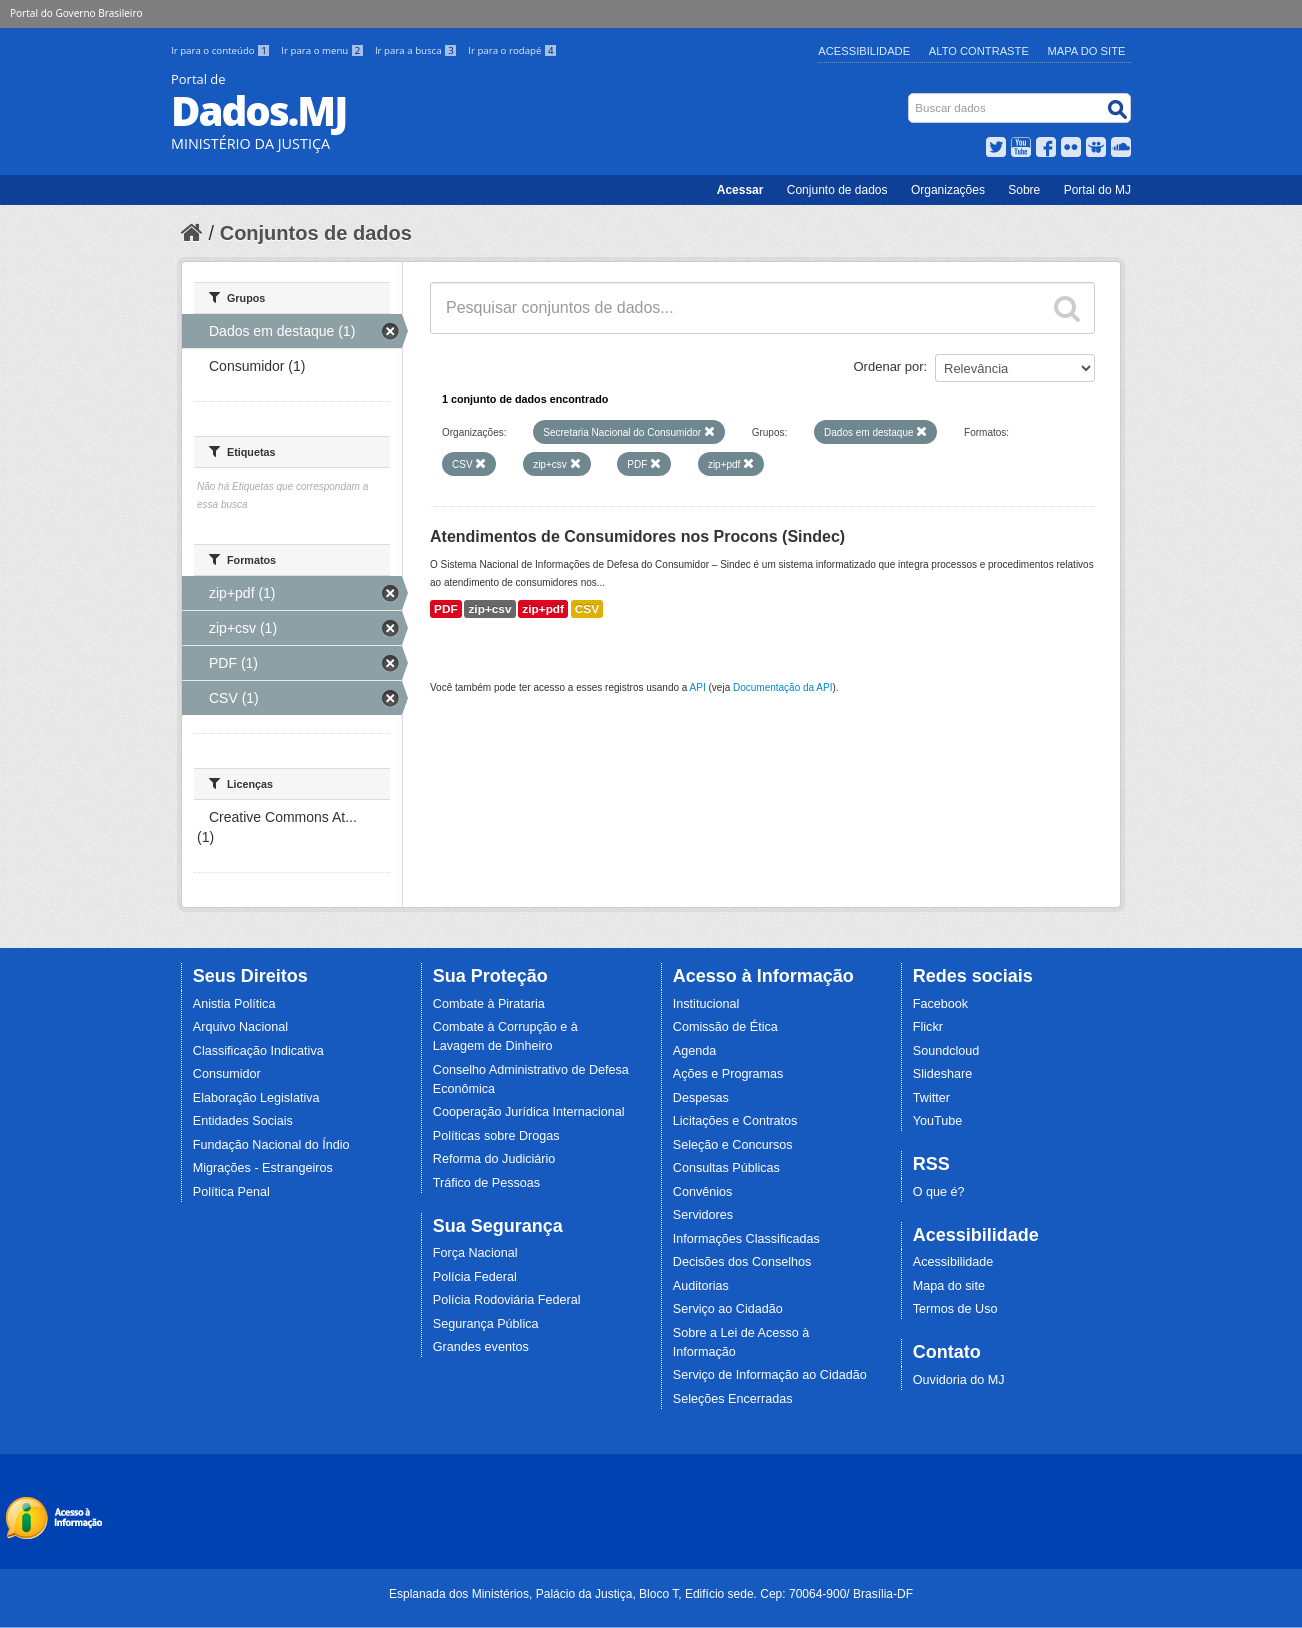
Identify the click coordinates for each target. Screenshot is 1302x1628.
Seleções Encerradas (733, 1399)
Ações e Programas (728, 1074)
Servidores (703, 1215)
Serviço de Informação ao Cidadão (770, 1375)
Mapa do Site (1087, 51)
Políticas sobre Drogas (496, 1136)
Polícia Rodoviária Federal (507, 1300)
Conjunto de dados (837, 190)
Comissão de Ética (725, 1027)
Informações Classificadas (746, 1239)
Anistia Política (234, 1004)
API (698, 687)
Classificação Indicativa (258, 1051)
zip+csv (489, 609)
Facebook (940, 1004)
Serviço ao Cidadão (728, 1309)
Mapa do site (949, 1286)
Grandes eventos (481, 1347)
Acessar (740, 190)
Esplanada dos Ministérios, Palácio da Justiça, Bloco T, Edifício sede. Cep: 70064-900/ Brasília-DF (651, 1594)
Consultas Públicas (726, 1168)
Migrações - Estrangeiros (263, 1168)
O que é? (939, 1192)
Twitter (931, 1098)
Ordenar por (889, 366)
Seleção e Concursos (733, 1145)
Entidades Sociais (243, 1121)
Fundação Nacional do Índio (271, 1145)
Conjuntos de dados (316, 233)
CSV (587, 609)
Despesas (701, 1098)
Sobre (1024, 190)
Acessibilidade (864, 51)
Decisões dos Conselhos (742, 1262)
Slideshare (943, 1074)
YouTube (938, 1121)
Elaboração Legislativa (256, 1098)
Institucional (706, 1004)
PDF (446, 609)
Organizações (948, 190)
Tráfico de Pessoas (486, 1183)
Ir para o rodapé (512, 50)
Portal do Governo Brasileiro (76, 13)
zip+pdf (543, 609)
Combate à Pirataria (489, 1004)
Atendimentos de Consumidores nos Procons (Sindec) (637, 536)
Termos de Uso (955, 1309)
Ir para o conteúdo (222, 50)
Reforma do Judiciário (494, 1159)
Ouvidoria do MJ (959, 1380)
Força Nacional (475, 1253)
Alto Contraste (979, 51)
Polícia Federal (475, 1277)
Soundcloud (946, 1051)
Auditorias (701, 1286)
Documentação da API (783, 687)
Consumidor (227, 1074)
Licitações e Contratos (735, 1121)
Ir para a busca (417, 50)
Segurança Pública (486, 1324)
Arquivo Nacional (240, 1027)
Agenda (694, 1051)
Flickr (928, 1027)
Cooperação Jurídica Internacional (529, 1112)
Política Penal (231, 1192)
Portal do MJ (1097, 190)
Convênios (703, 1192)
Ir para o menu (324, 50)
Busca (910, 97)
